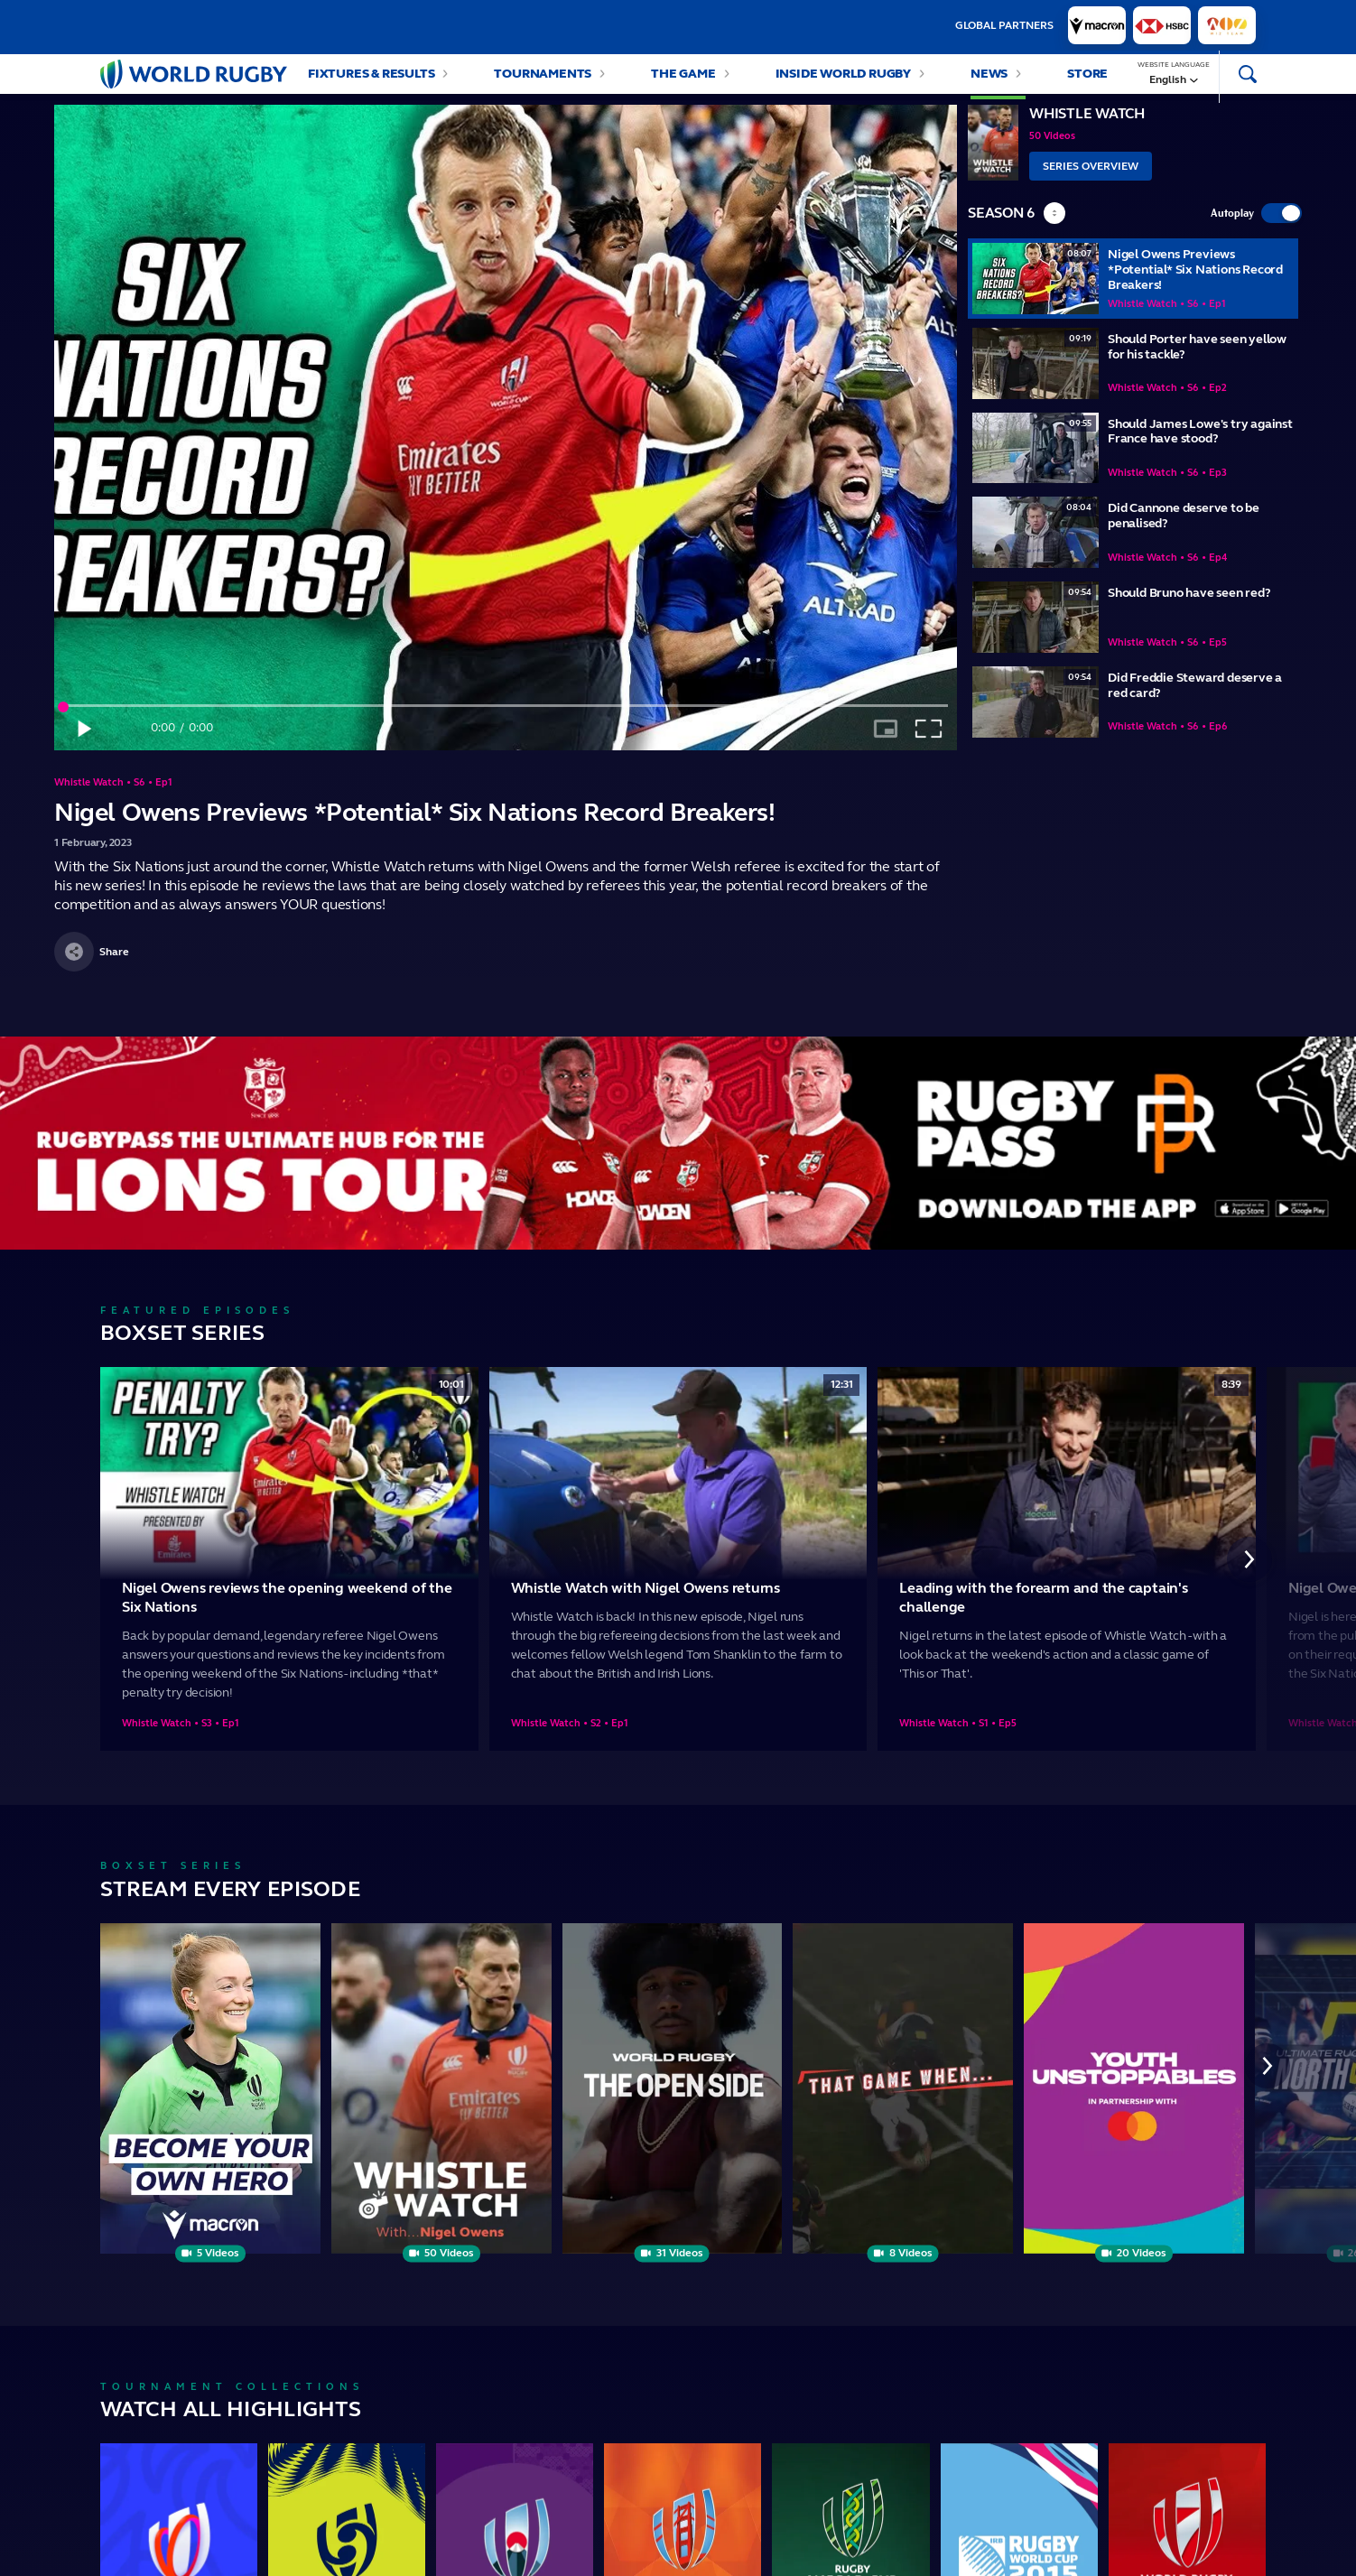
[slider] (505, 723)
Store (1087, 82)
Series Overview (1090, 184)
